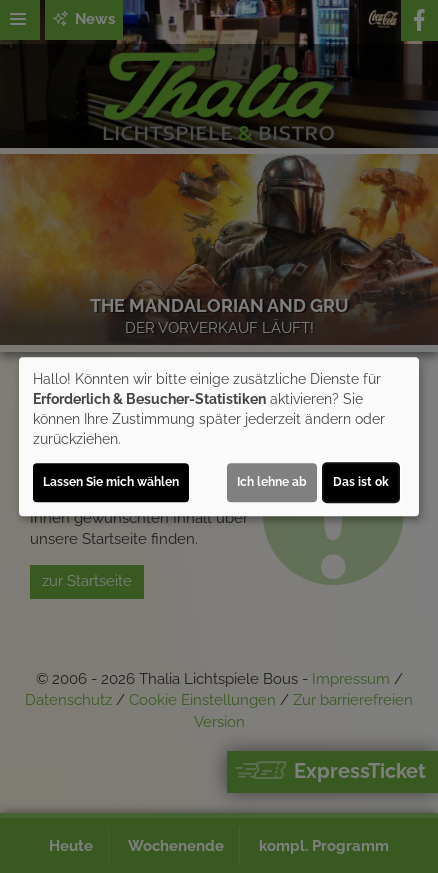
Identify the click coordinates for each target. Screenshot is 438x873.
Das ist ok (361, 482)
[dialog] (219, 437)
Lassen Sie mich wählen (111, 482)
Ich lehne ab (272, 482)
